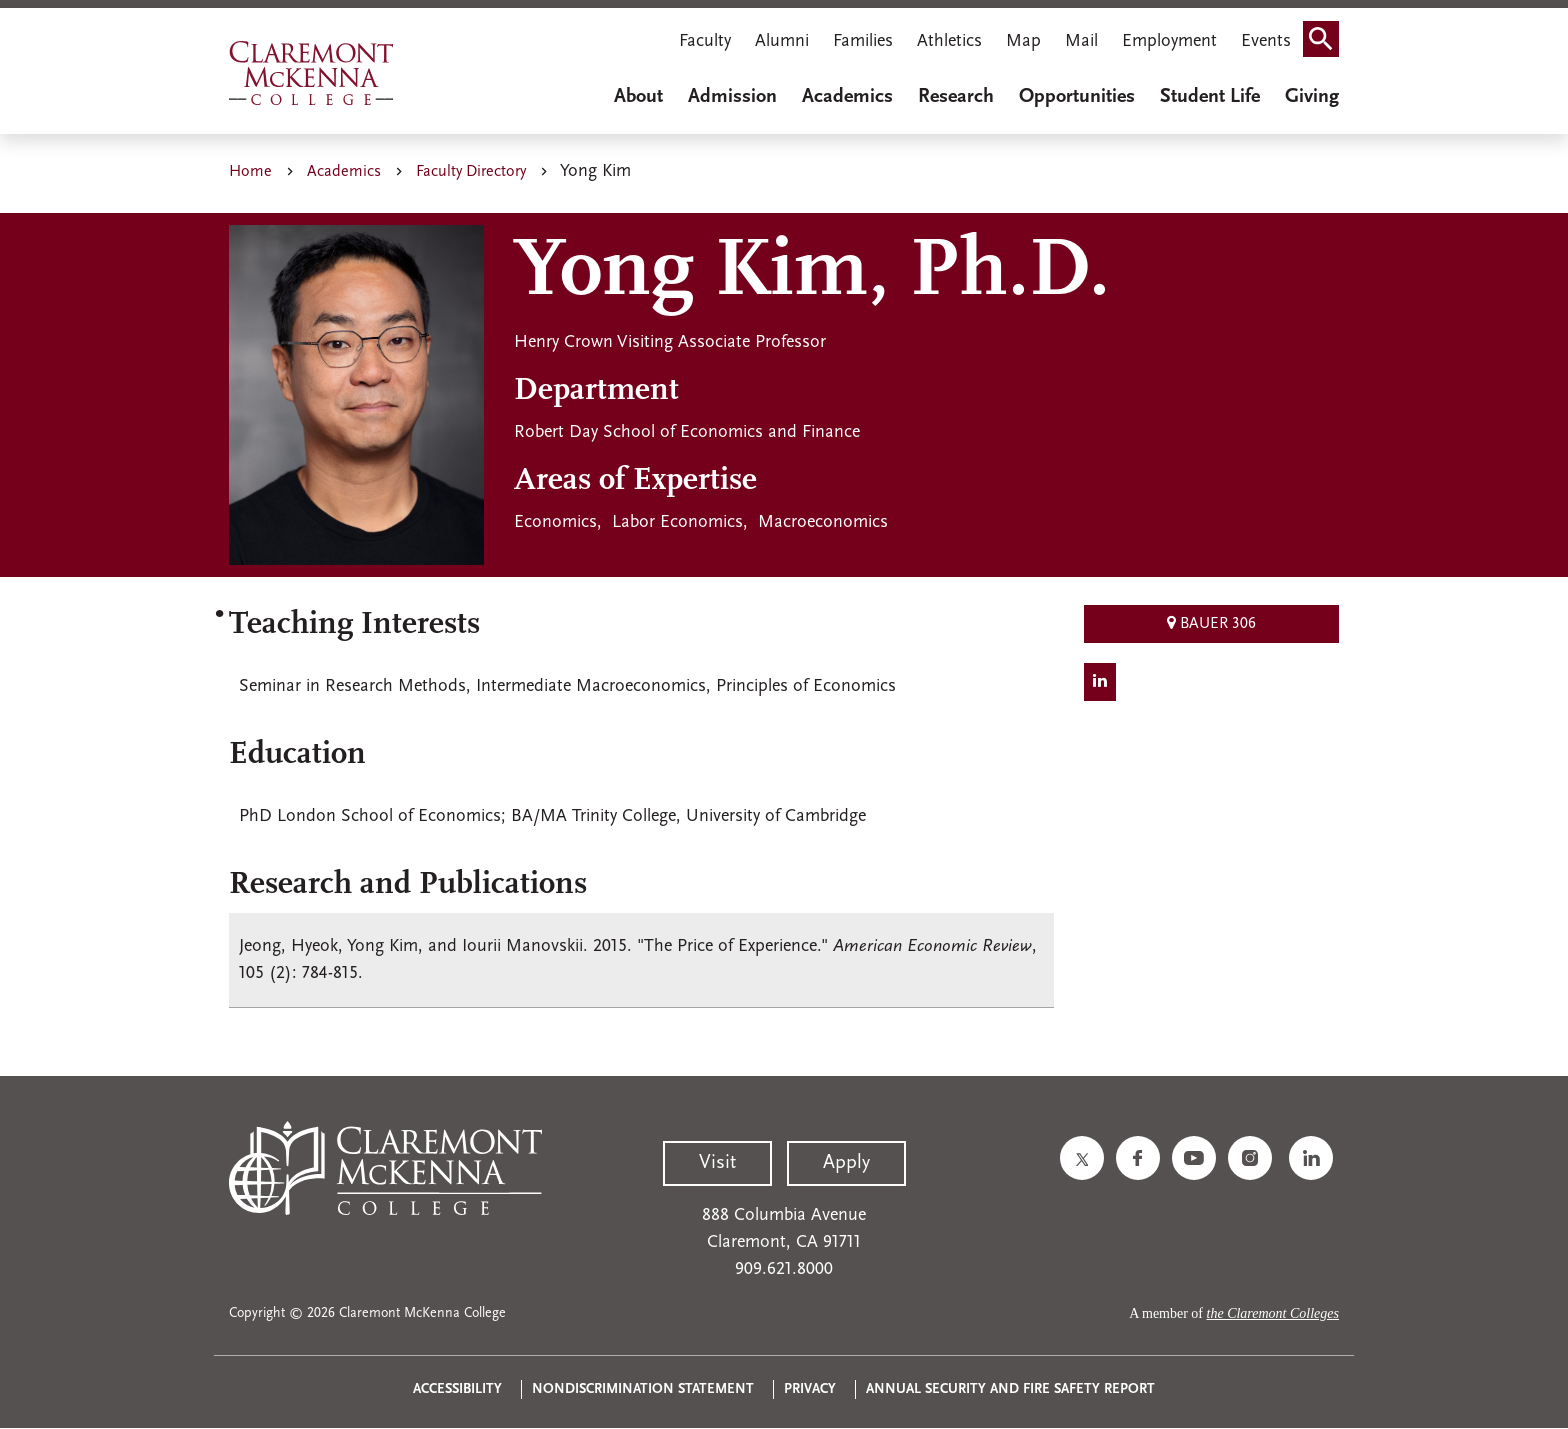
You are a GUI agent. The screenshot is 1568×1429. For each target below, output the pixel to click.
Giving (1312, 97)
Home (250, 172)
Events (1266, 41)
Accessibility (457, 1389)
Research (956, 97)
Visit (717, 1163)
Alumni (782, 41)
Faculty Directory (471, 172)
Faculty (705, 41)
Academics (847, 97)
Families (863, 41)
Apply (846, 1163)
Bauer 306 (1211, 623)
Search (1327, 43)
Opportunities (1077, 97)
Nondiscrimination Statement (643, 1389)
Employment (1169, 41)
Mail (1081, 41)
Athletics (949, 41)
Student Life (1210, 97)
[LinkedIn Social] (1100, 682)
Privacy (810, 1389)
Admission (732, 97)
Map (1023, 41)
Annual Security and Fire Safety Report (1010, 1389)
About (638, 97)
